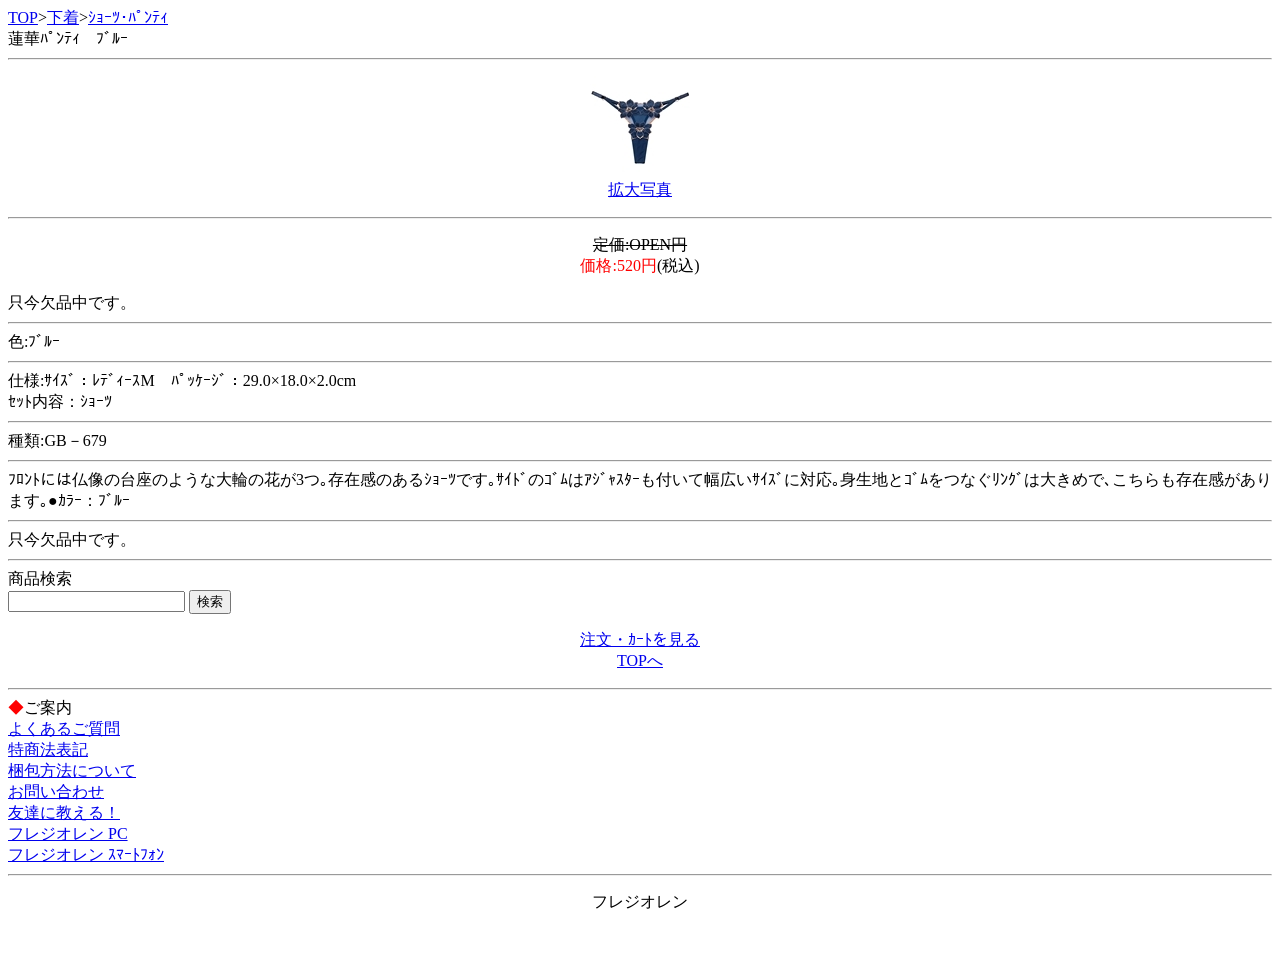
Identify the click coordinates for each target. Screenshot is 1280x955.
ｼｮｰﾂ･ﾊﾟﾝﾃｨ (128, 17)
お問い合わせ (56, 791)
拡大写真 (640, 189)
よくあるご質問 (64, 728)
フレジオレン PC (68, 833)
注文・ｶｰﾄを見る (640, 639)
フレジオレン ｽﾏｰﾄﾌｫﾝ (86, 854)
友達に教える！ (64, 812)
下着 (63, 17)
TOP (23, 17)
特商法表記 (48, 749)
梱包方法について (72, 770)
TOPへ (640, 660)
